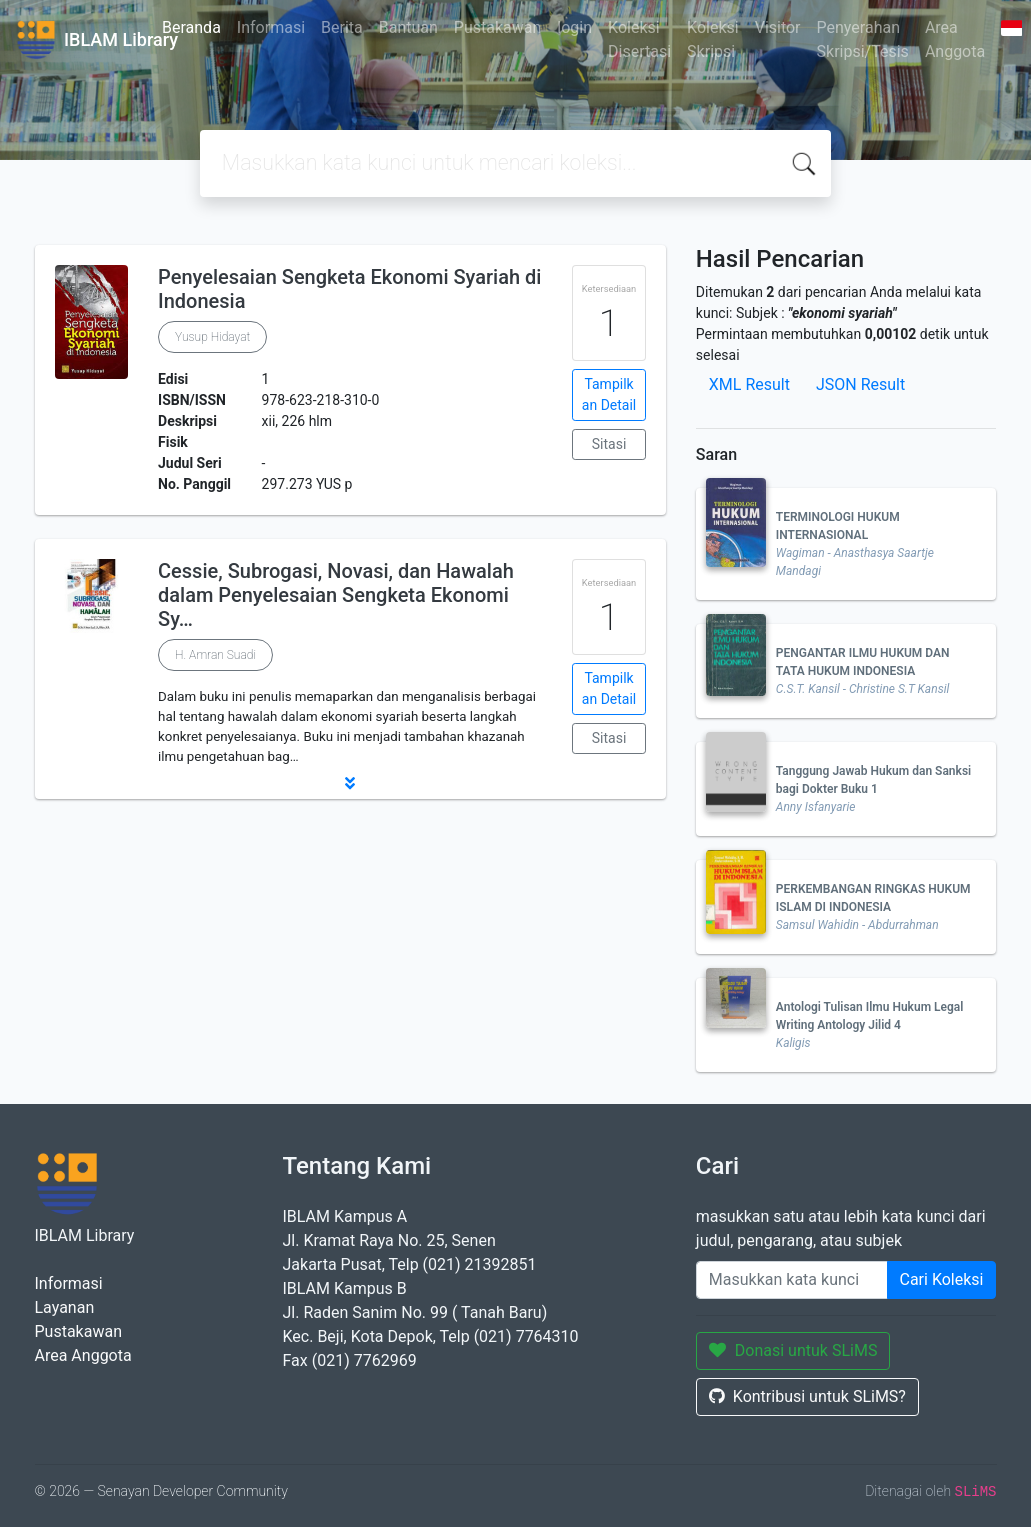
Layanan (65, 1307)
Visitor (778, 27)
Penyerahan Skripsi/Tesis (863, 39)
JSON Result (860, 384)
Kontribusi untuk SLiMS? (807, 1396)
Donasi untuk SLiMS (793, 1350)
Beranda (191, 27)
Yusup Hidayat (212, 337)
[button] (350, 783)
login (574, 27)
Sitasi (609, 444)
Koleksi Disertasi (639, 39)
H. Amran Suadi (215, 655)
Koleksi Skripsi (713, 39)
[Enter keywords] (792, 1280)
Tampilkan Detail (609, 394)
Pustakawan (497, 27)
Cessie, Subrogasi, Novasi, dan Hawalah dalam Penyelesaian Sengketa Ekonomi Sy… (336, 595)
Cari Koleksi (942, 1279)
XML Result (749, 384)
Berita (342, 27)
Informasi (271, 27)
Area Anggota (955, 39)
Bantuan (408, 27)
